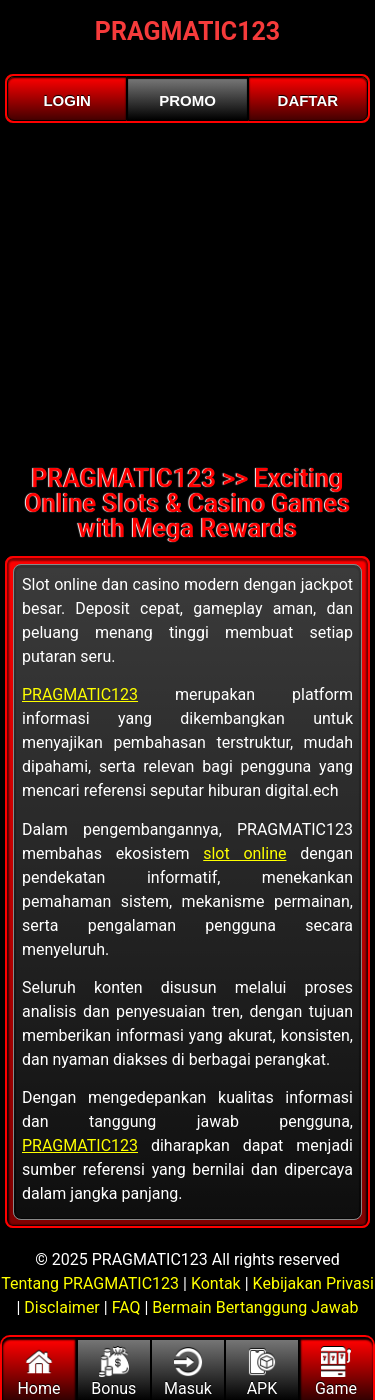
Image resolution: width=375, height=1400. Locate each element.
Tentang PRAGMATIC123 (92, 1283)
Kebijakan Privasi (313, 1283)
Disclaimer (61, 1307)
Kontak (216, 1283)
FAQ (126, 1307)
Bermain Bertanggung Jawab (255, 1307)
